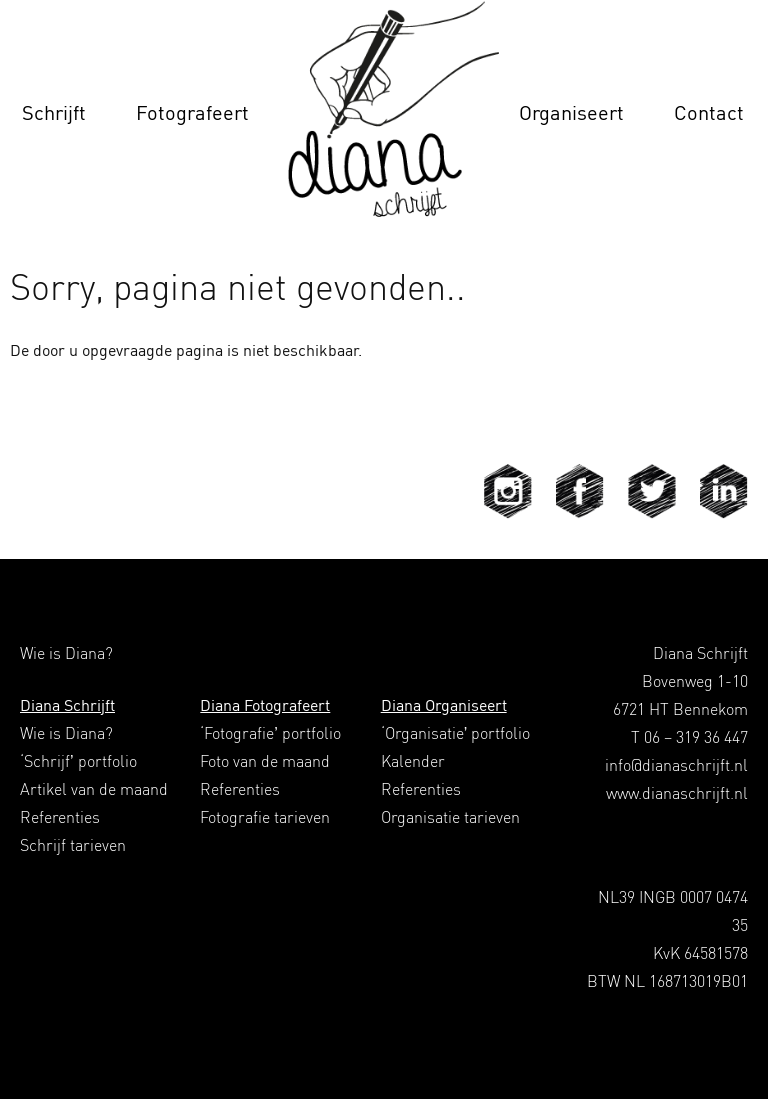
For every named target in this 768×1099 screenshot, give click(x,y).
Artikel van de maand (94, 789)
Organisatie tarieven (450, 817)
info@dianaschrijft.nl (676, 765)
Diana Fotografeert (265, 705)
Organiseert (571, 112)
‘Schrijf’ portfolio (78, 761)
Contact (709, 112)
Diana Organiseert (444, 705)
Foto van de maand (265, 761)
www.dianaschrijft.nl (677, 793)
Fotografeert (192, 112)
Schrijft (54, 112)
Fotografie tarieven (265, 817)
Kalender (413, 761)
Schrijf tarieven (73, 845)
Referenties (60, 817)
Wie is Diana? (66, 733)
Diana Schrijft (67, 705)
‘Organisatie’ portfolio (456, 733)
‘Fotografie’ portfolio (270, 733)
